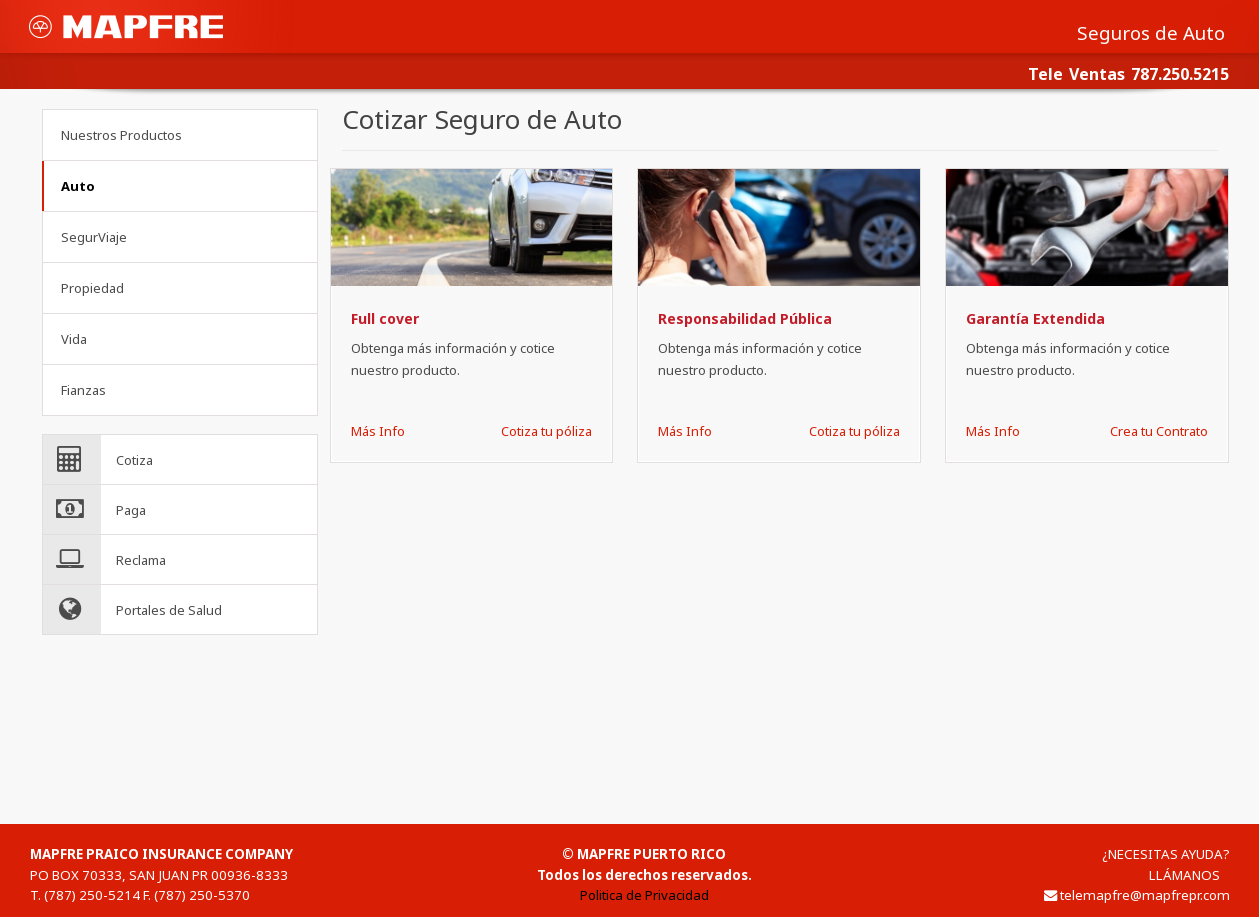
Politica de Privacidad (644, 895)
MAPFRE (126, 26)
